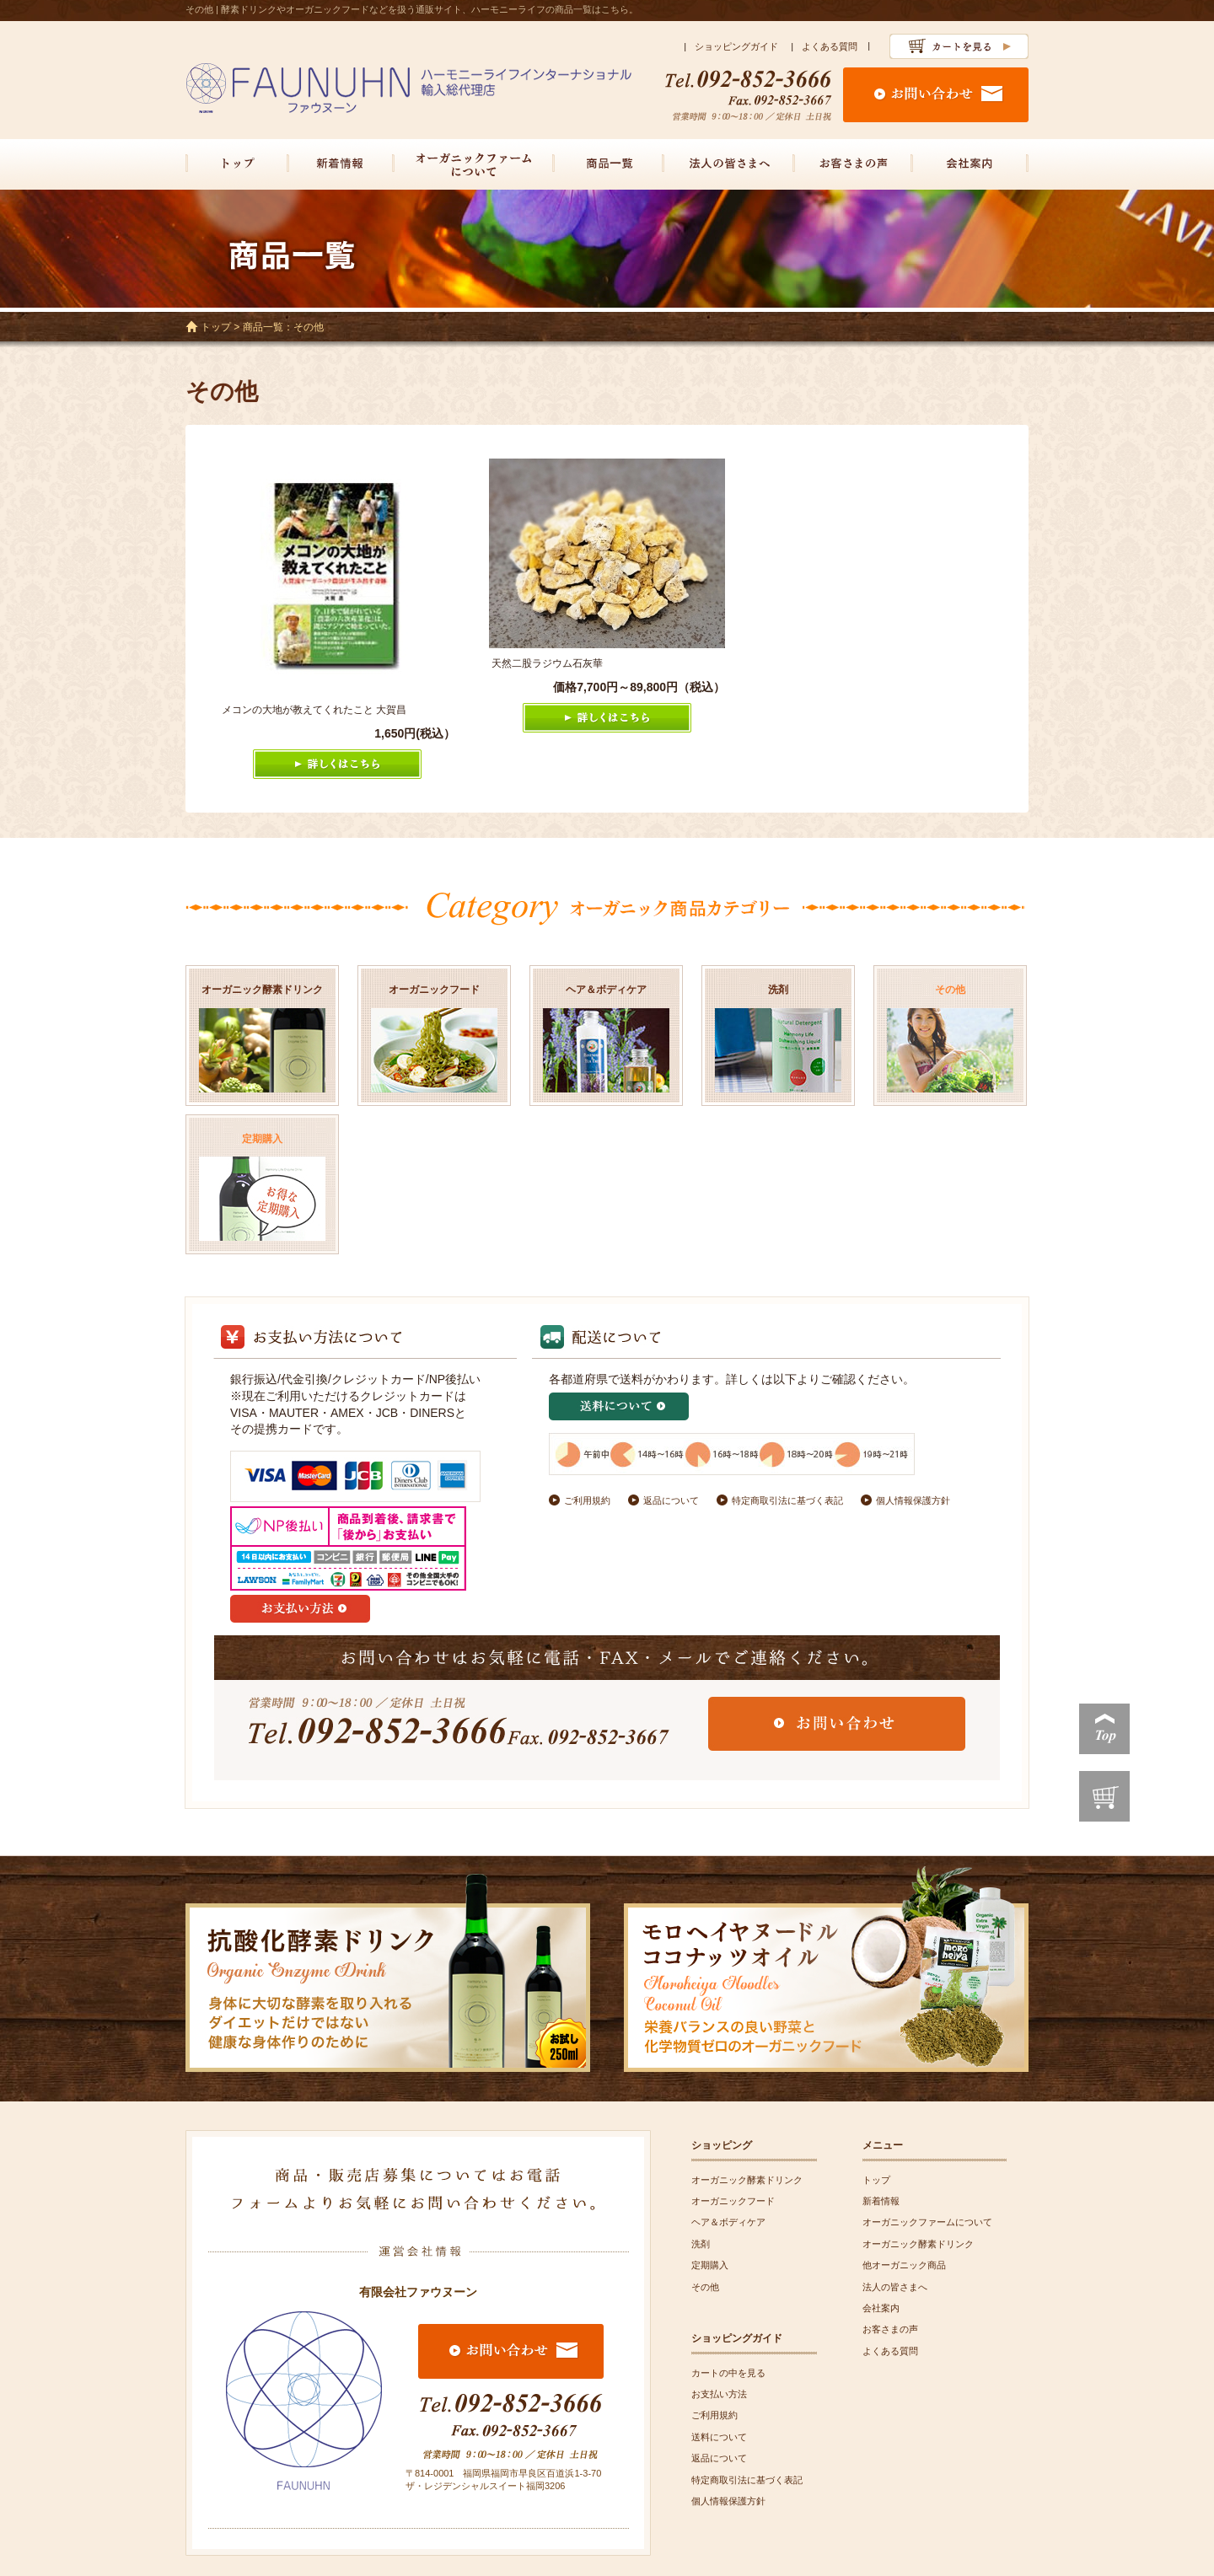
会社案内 (881, 2308)
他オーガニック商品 (904, 2265)
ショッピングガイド (736, 46)
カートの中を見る (728, 2373)
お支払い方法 (719, 2394)
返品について (671, 1500)
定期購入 (709, 2265)
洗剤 (700, 2244)
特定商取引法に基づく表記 (787, 1500)
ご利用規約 (587, 1500)
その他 (705, 2287)
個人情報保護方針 (913, 1500)
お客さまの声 (890, 2329)
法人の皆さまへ (894, 2287)
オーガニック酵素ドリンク (747, 2180)
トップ (216, 327)
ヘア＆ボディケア (728, 2222)
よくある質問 (829, 46)
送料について (719, 2437)
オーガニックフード (733, 2201)
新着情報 (881, 2201)
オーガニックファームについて (927, 2222)
